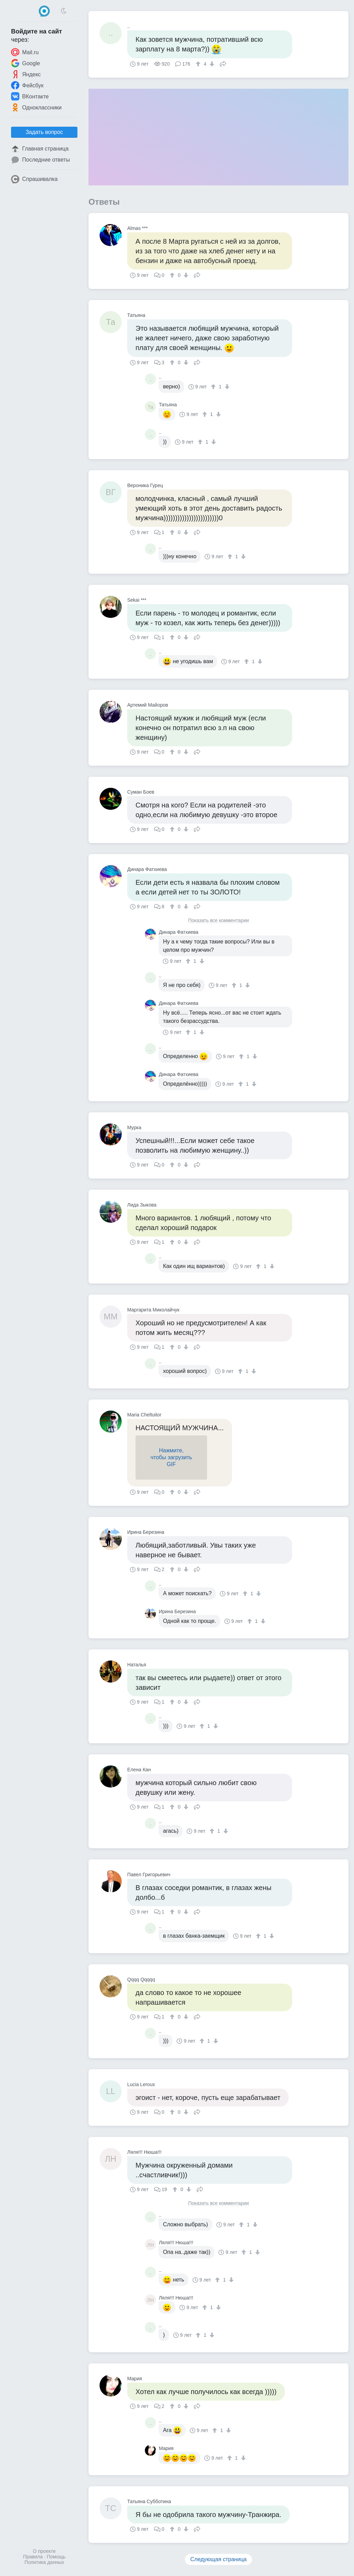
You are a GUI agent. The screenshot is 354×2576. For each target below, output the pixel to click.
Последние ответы (40, 160)
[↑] (199, 64)
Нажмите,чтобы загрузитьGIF (171, 1457)
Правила (33, 2556)
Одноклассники (36, 107)
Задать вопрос (44, 132)
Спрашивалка (34, 179)
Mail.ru (25, 52)
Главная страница (39, 149)
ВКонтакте (30, 96)
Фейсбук (27, 85)
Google (25, 63)
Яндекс (26, 74)
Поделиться (223, 63)
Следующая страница (218, 2559)
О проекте (44, 2551)
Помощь (56, 2556)
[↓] (211, 64)
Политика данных (44, 2562)
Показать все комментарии (218, 920)
